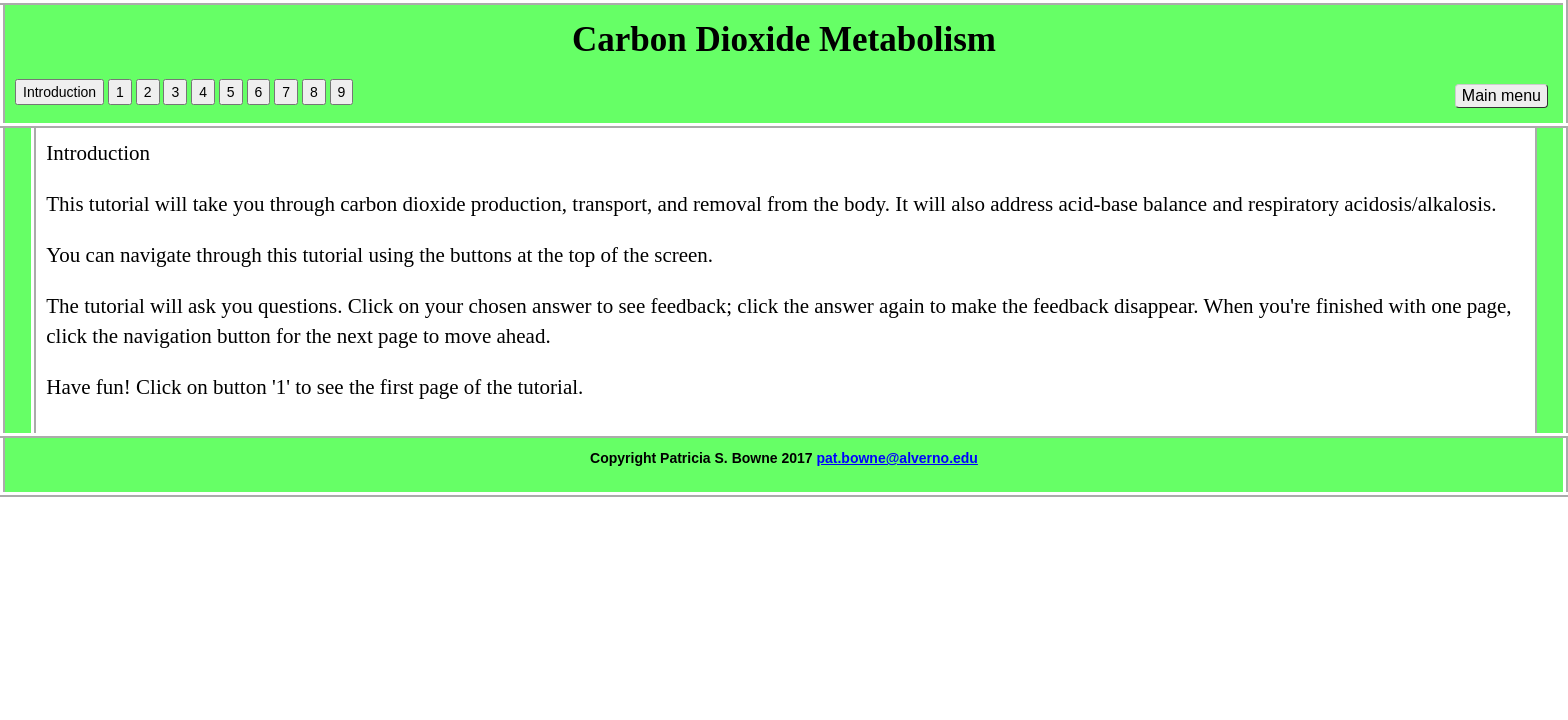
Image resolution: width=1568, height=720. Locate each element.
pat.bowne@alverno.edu (896, 458)
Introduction (59, 92)
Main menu (1501, 95)
